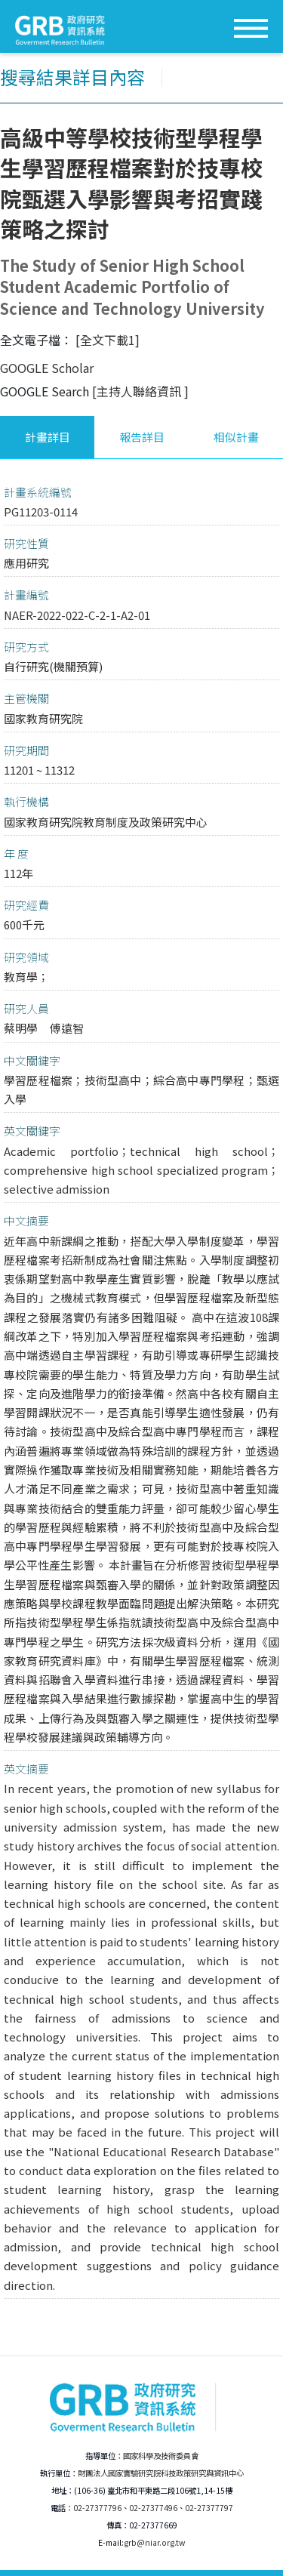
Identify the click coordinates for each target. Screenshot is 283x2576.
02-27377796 (97, 2507)
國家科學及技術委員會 (160, 2455)
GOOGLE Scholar (47, 368)
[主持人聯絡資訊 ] (140, 391)
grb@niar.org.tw (154, 2542)
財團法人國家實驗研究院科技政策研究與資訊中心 (161, 2473)
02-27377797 (209, 2507)
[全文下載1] (107, 340)
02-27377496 (153, 2507)
